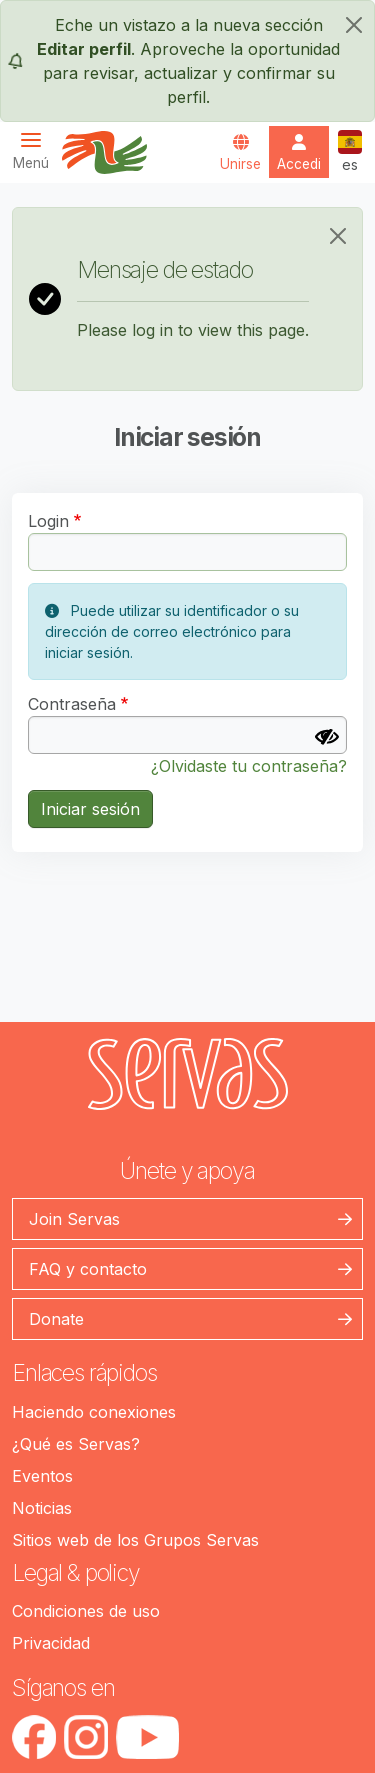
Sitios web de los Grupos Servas (135, 1540)
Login (48, 521)
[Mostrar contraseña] (327, 737)
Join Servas (74, 1219)
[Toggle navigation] (37, 150)
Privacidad (51, 1643)
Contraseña (72, 704)
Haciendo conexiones (94, 1412)
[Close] (338, 236)
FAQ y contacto (88, 1269)
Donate (56, 1319)
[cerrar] (354, 25)
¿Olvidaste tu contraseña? (249, 766)
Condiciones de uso (86, 1611)
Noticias (42, 1508)
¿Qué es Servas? (76, 1444)
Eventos (42, 1476)
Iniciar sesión (90, 809)
